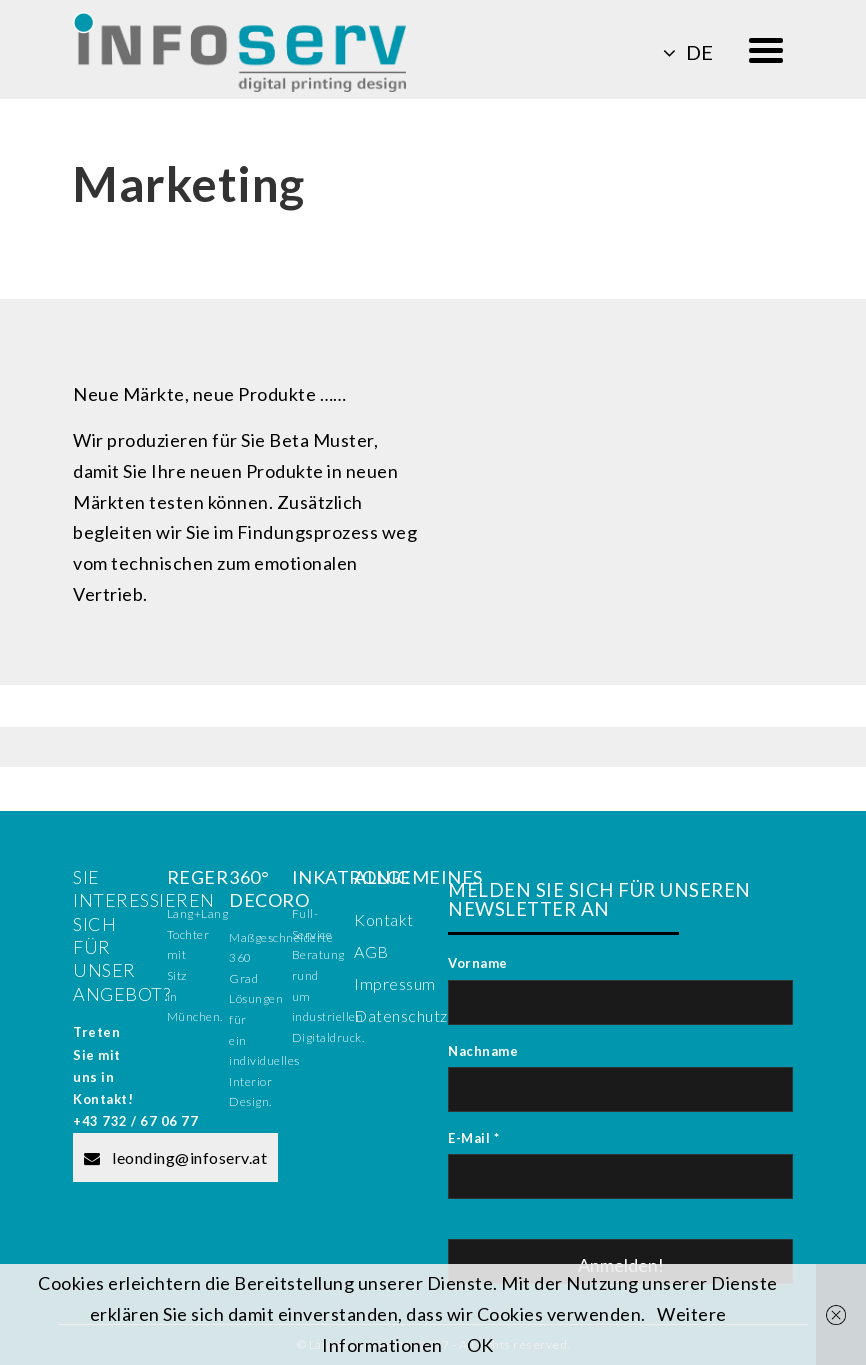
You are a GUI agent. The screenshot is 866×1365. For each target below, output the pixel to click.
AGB (371, 951)
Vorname (478, 963)
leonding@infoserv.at (175, 1157)
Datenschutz (401, 1015)
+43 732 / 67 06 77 (135, 1121)
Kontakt (384, 919)
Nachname (483, 1051)
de (688, 52)
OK (480, 1345)
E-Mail (473, 1138)
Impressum (395, 983)
